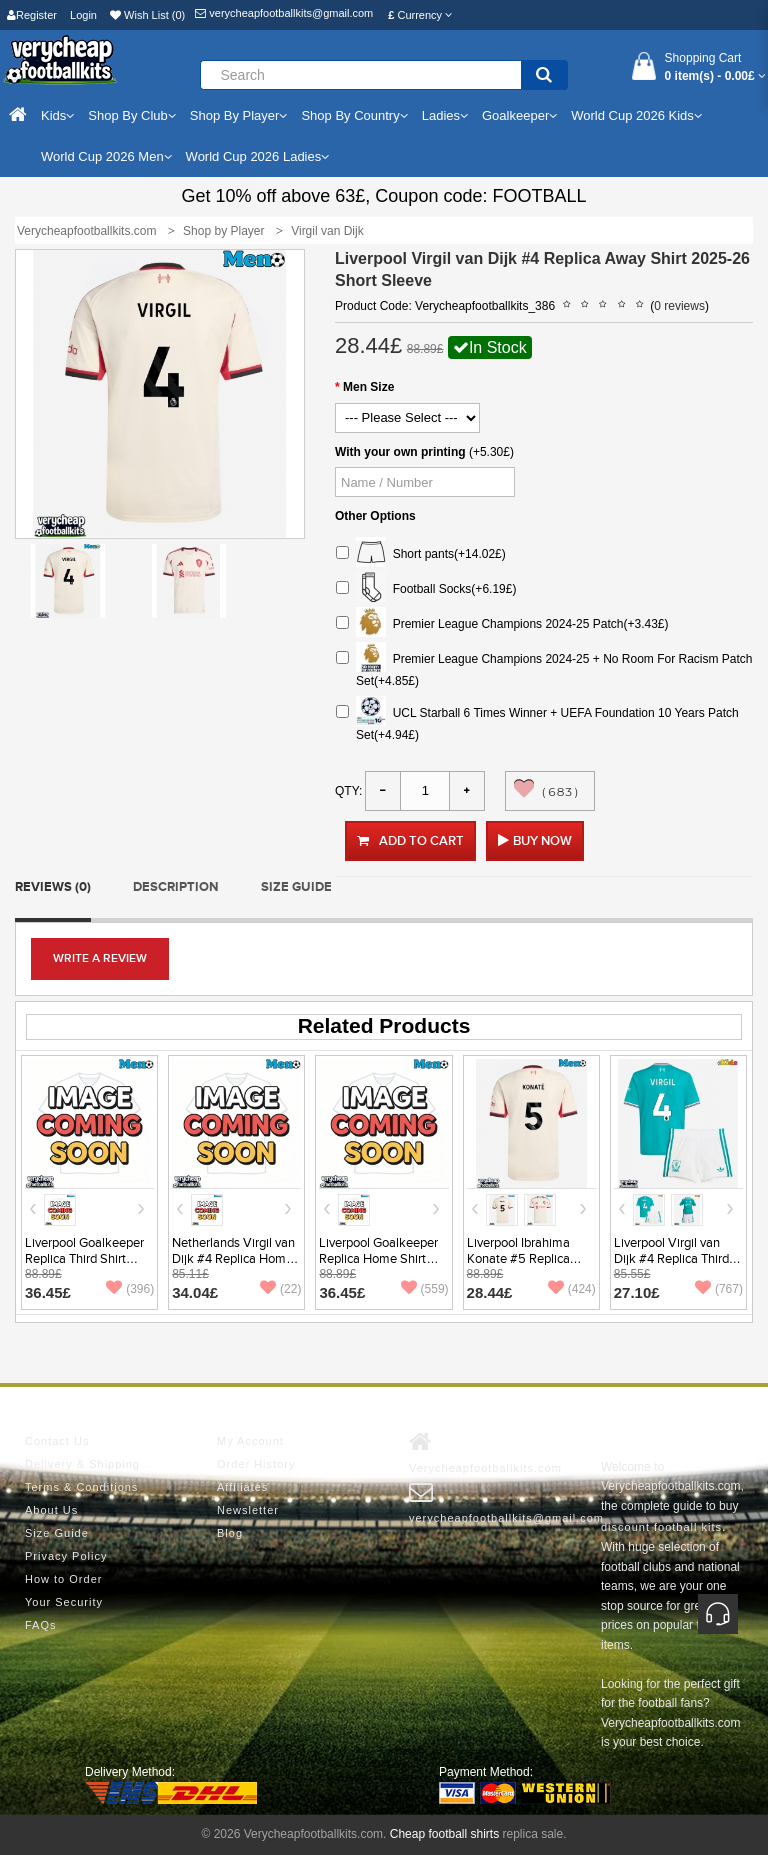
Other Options (375, 516)
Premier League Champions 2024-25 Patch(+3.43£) (502, 624)
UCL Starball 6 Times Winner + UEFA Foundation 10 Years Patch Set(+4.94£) (537, 721)
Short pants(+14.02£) (421, 554)
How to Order (63, 1579)
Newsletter (248, 1510)
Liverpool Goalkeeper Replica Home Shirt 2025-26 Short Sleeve (382, 1259)
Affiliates (242, 1487)
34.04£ (195, 1292)
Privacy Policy (66, 1556)
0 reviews (679, 306)
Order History (256, 1464)
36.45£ (48, 1292)
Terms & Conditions (81, 1487)
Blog (230, 1533)
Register (32, 15)
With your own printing (400, 452)
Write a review (100, 958)
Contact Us (57, 1441)
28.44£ (490, 1292)
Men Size (368, 387)
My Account (250, 1441)
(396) (130, 1289)
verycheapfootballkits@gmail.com (284, 13)
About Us (51, 1510)
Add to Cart (410, 841)
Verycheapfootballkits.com (485, 1452)
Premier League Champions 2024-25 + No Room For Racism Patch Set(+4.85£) (544, 667)
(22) (280, 1289)
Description (175, 887)
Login (83, 15)
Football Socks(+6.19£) (426, 589)
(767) (719, 1289)
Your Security (64, 1602)
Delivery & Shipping (82, 1464)
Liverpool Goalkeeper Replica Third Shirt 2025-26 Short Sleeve (88, 1259)
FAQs (41, 1625)
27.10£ (637, 1292)
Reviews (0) (53, 887)
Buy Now (542, 841)
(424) (572, 1289)
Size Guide (296, 887)
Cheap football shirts (444, 1834)
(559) (425, 1289)
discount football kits (661, 1527)
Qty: (348, 791)
